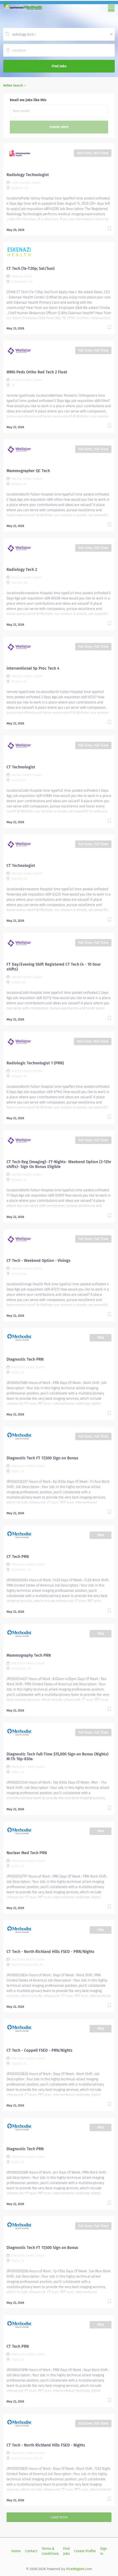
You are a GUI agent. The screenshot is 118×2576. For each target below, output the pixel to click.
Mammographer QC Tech (28, 470)
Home (16, 2551)
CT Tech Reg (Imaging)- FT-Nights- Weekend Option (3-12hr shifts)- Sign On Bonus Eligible (59, 1164)
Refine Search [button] (13, 85)
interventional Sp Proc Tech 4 (33, 668)
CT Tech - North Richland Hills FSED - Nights (46, 2445)
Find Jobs (59, 66)
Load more (59, 2517)
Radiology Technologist (28, 174)
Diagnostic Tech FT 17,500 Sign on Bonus (42, 1458)
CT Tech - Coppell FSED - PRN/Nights (39, 2050)
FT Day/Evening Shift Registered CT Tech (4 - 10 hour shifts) (54, 967)
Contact (31, 2551)
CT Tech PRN (18, 1556)
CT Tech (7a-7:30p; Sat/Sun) (31, 268)
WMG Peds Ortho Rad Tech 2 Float (37, 372)
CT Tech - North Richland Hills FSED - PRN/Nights (50, 1951)
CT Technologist (21, 767)
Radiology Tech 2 (22, 569)
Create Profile (85, 2551)
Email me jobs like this (28, 100)
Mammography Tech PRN (29, 1655)
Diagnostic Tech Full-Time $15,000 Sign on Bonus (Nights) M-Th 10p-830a (57, 1756)
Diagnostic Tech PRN (25, 1359)
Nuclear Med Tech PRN (27, 1852)
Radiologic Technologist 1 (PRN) (35, 1063)
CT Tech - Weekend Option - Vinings (38, 1260)
